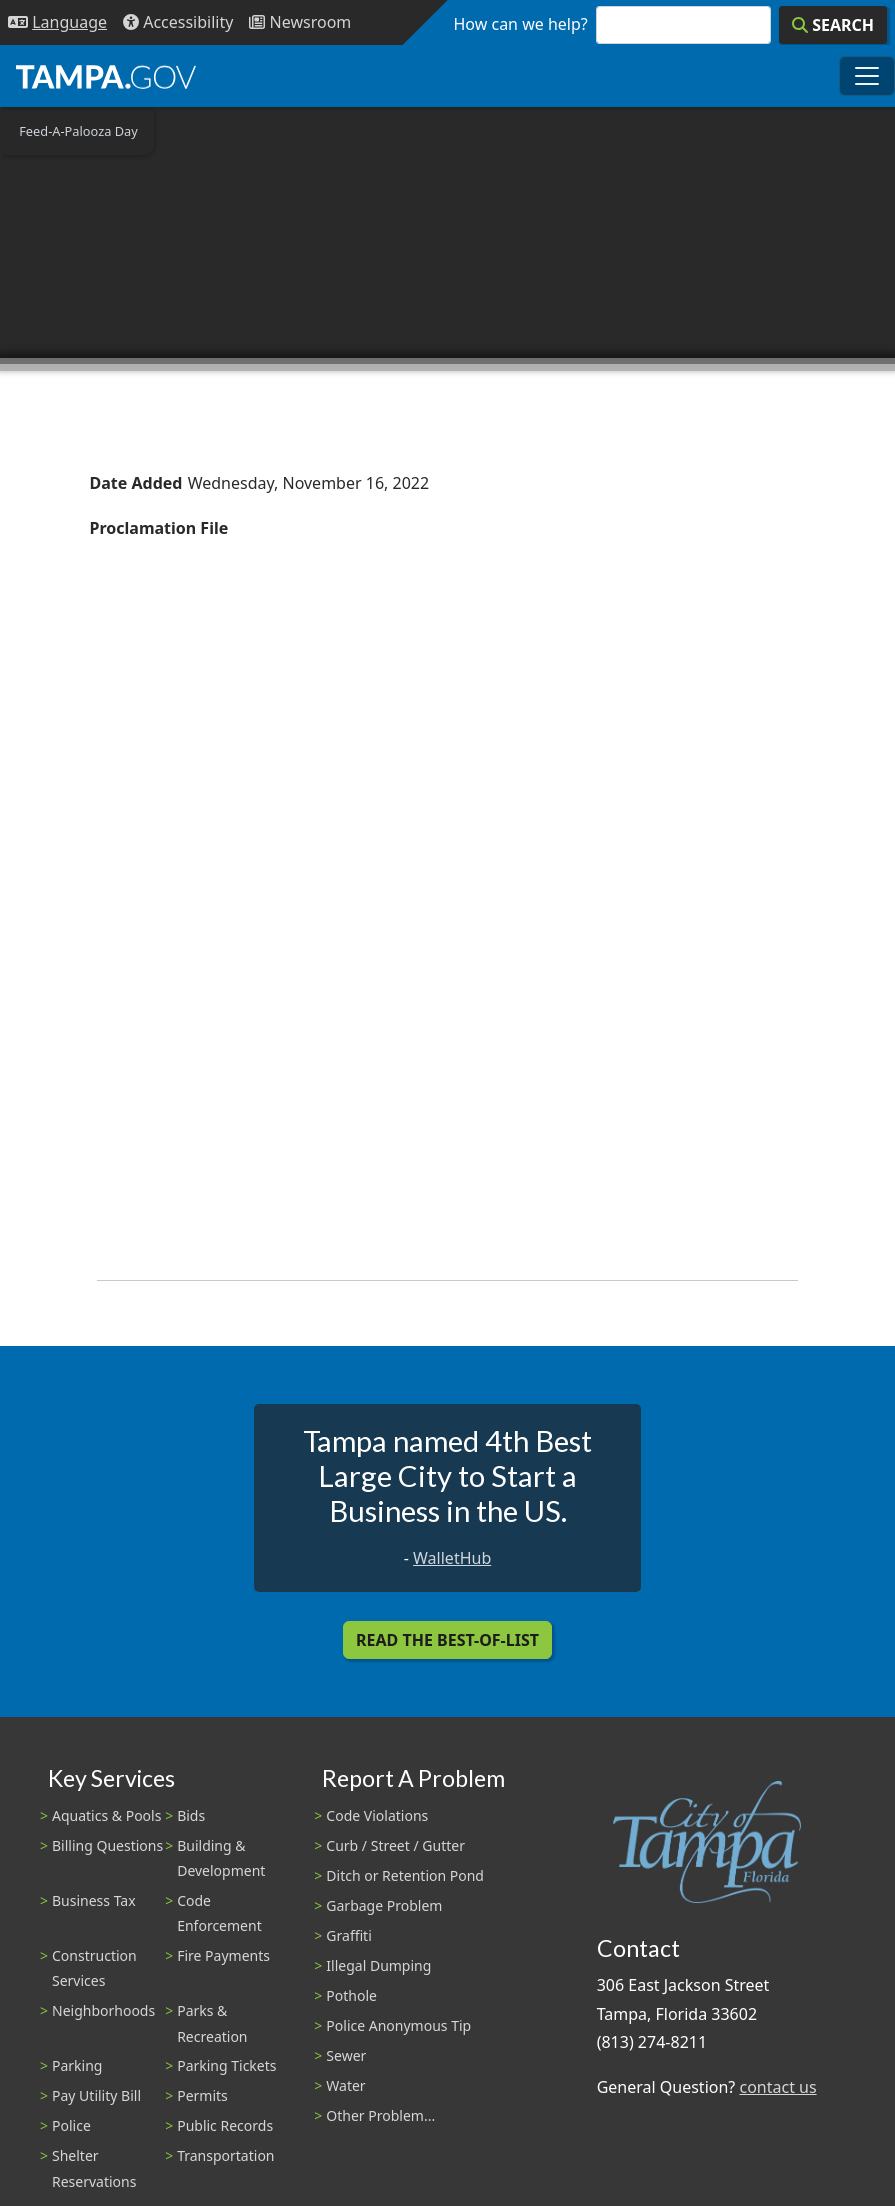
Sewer (346, 2055)
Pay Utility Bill (96, 2095)
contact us (777, 2087)
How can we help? (521, 24)
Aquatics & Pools (106, 1815)
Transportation (225, 2155)
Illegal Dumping (378, 1965)
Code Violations (377, 1815)
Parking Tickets (226, 2065)
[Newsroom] (300, 22)
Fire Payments (223, 1955)
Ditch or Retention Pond (405, 1875)
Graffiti (348, 1935)
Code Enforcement (219, 1913)
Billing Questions (107, 1845)
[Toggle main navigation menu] (867, 76)
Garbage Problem (384, 1905)
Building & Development (221, 1858)
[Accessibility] (178, 22)
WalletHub (452, 1558)
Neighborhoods (103, 2010)
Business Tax (94, 1900)
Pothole (351, 1995)
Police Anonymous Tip (398, 2025)
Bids (191, 1815)
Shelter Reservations (94, 2168)
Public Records (225, 2125)
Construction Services (94, 1968)
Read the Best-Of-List (447, 1640)
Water (345, 2085)
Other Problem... (380, 2115)
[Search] (833, 25)
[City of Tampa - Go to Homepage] (106, 76)
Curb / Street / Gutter (395, 1845)
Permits (202, 2095)
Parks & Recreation (212, 2023)
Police (71, 2125)
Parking (77, 2065)
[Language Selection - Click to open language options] (57, 22)
